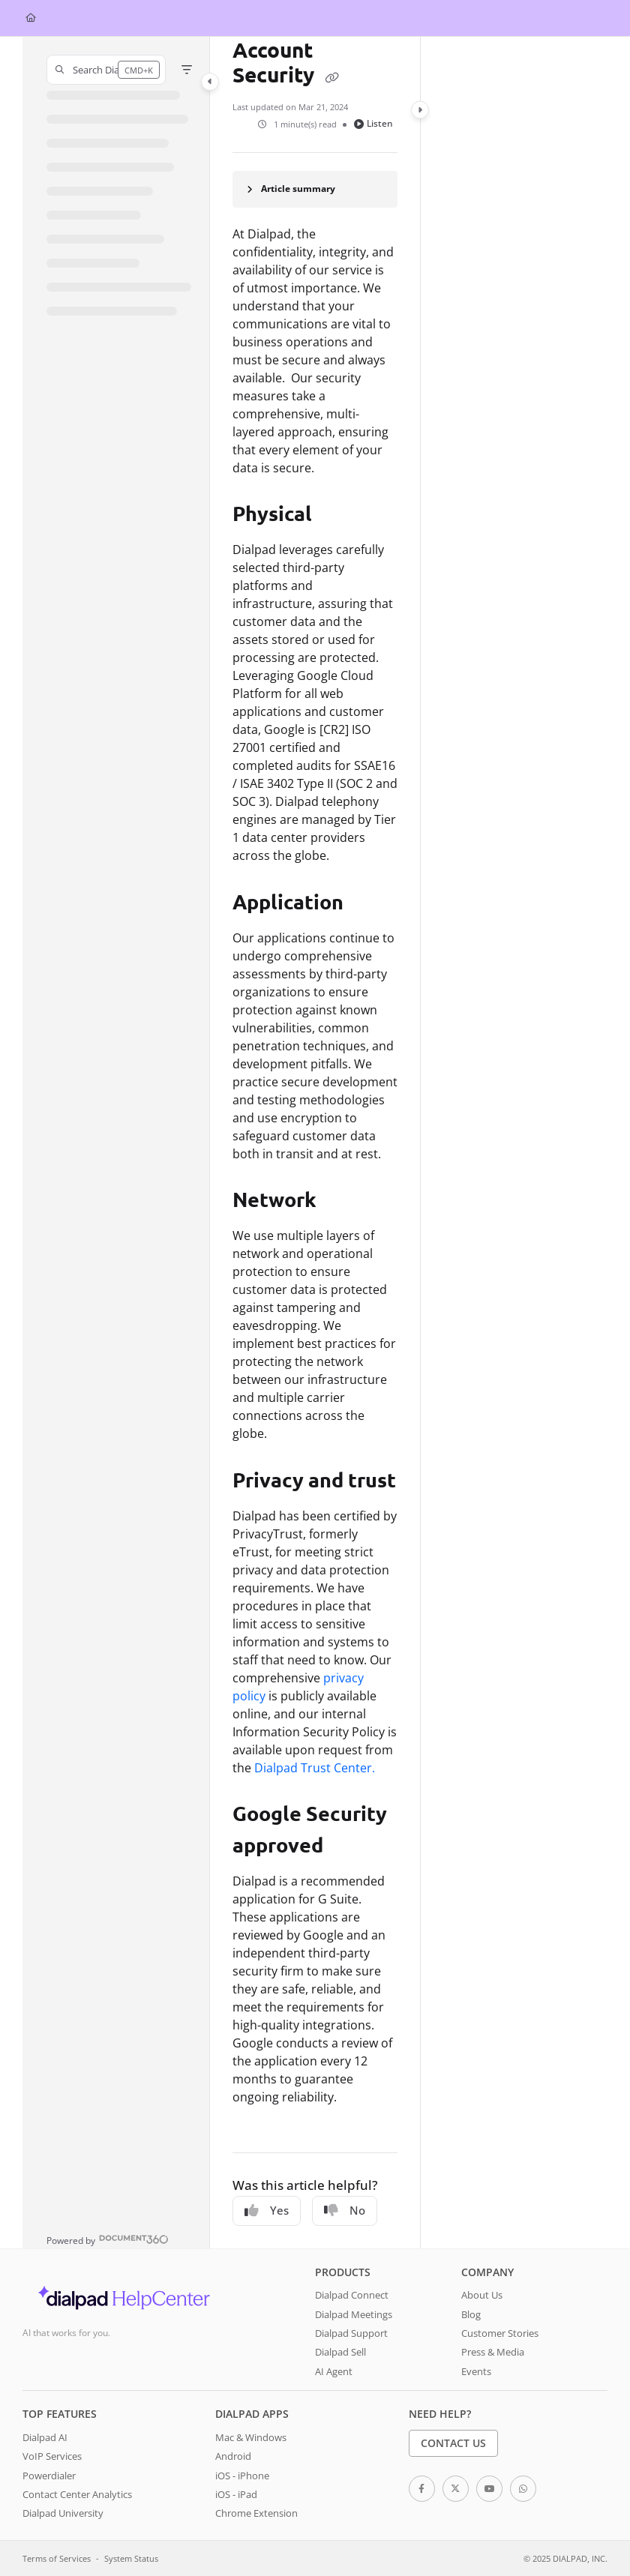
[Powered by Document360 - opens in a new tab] (107, 2239)
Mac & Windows (250, 2437)
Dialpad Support (351, 2333)
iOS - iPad (236, 2494)
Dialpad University (63, 2513)
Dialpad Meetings (353, 2314)
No (344, 2210)
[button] (106, 70)
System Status (131, 2558)
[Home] (31, 18)
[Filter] (187, 70)
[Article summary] (315, 189)
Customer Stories (499, 2333)
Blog (471, 2314)
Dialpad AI (45, 2437)
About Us (481, 2295)
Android (233, 2456)
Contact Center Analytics (77, 2494)
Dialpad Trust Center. (314, 1768)
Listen (373, 123)
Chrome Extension (256, 2513)
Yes (266, 2210)
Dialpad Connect (351, 2295)
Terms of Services (56, 2558)
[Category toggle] (210, 82)
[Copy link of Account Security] (332, 77)
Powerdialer (49, 2475)
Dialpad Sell (340, 2352)
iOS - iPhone (242, 2475)
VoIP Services (52, 2456)
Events (476, 2371)
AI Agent (333, 2371)
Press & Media (492, 2352)
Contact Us (453, 2443)
